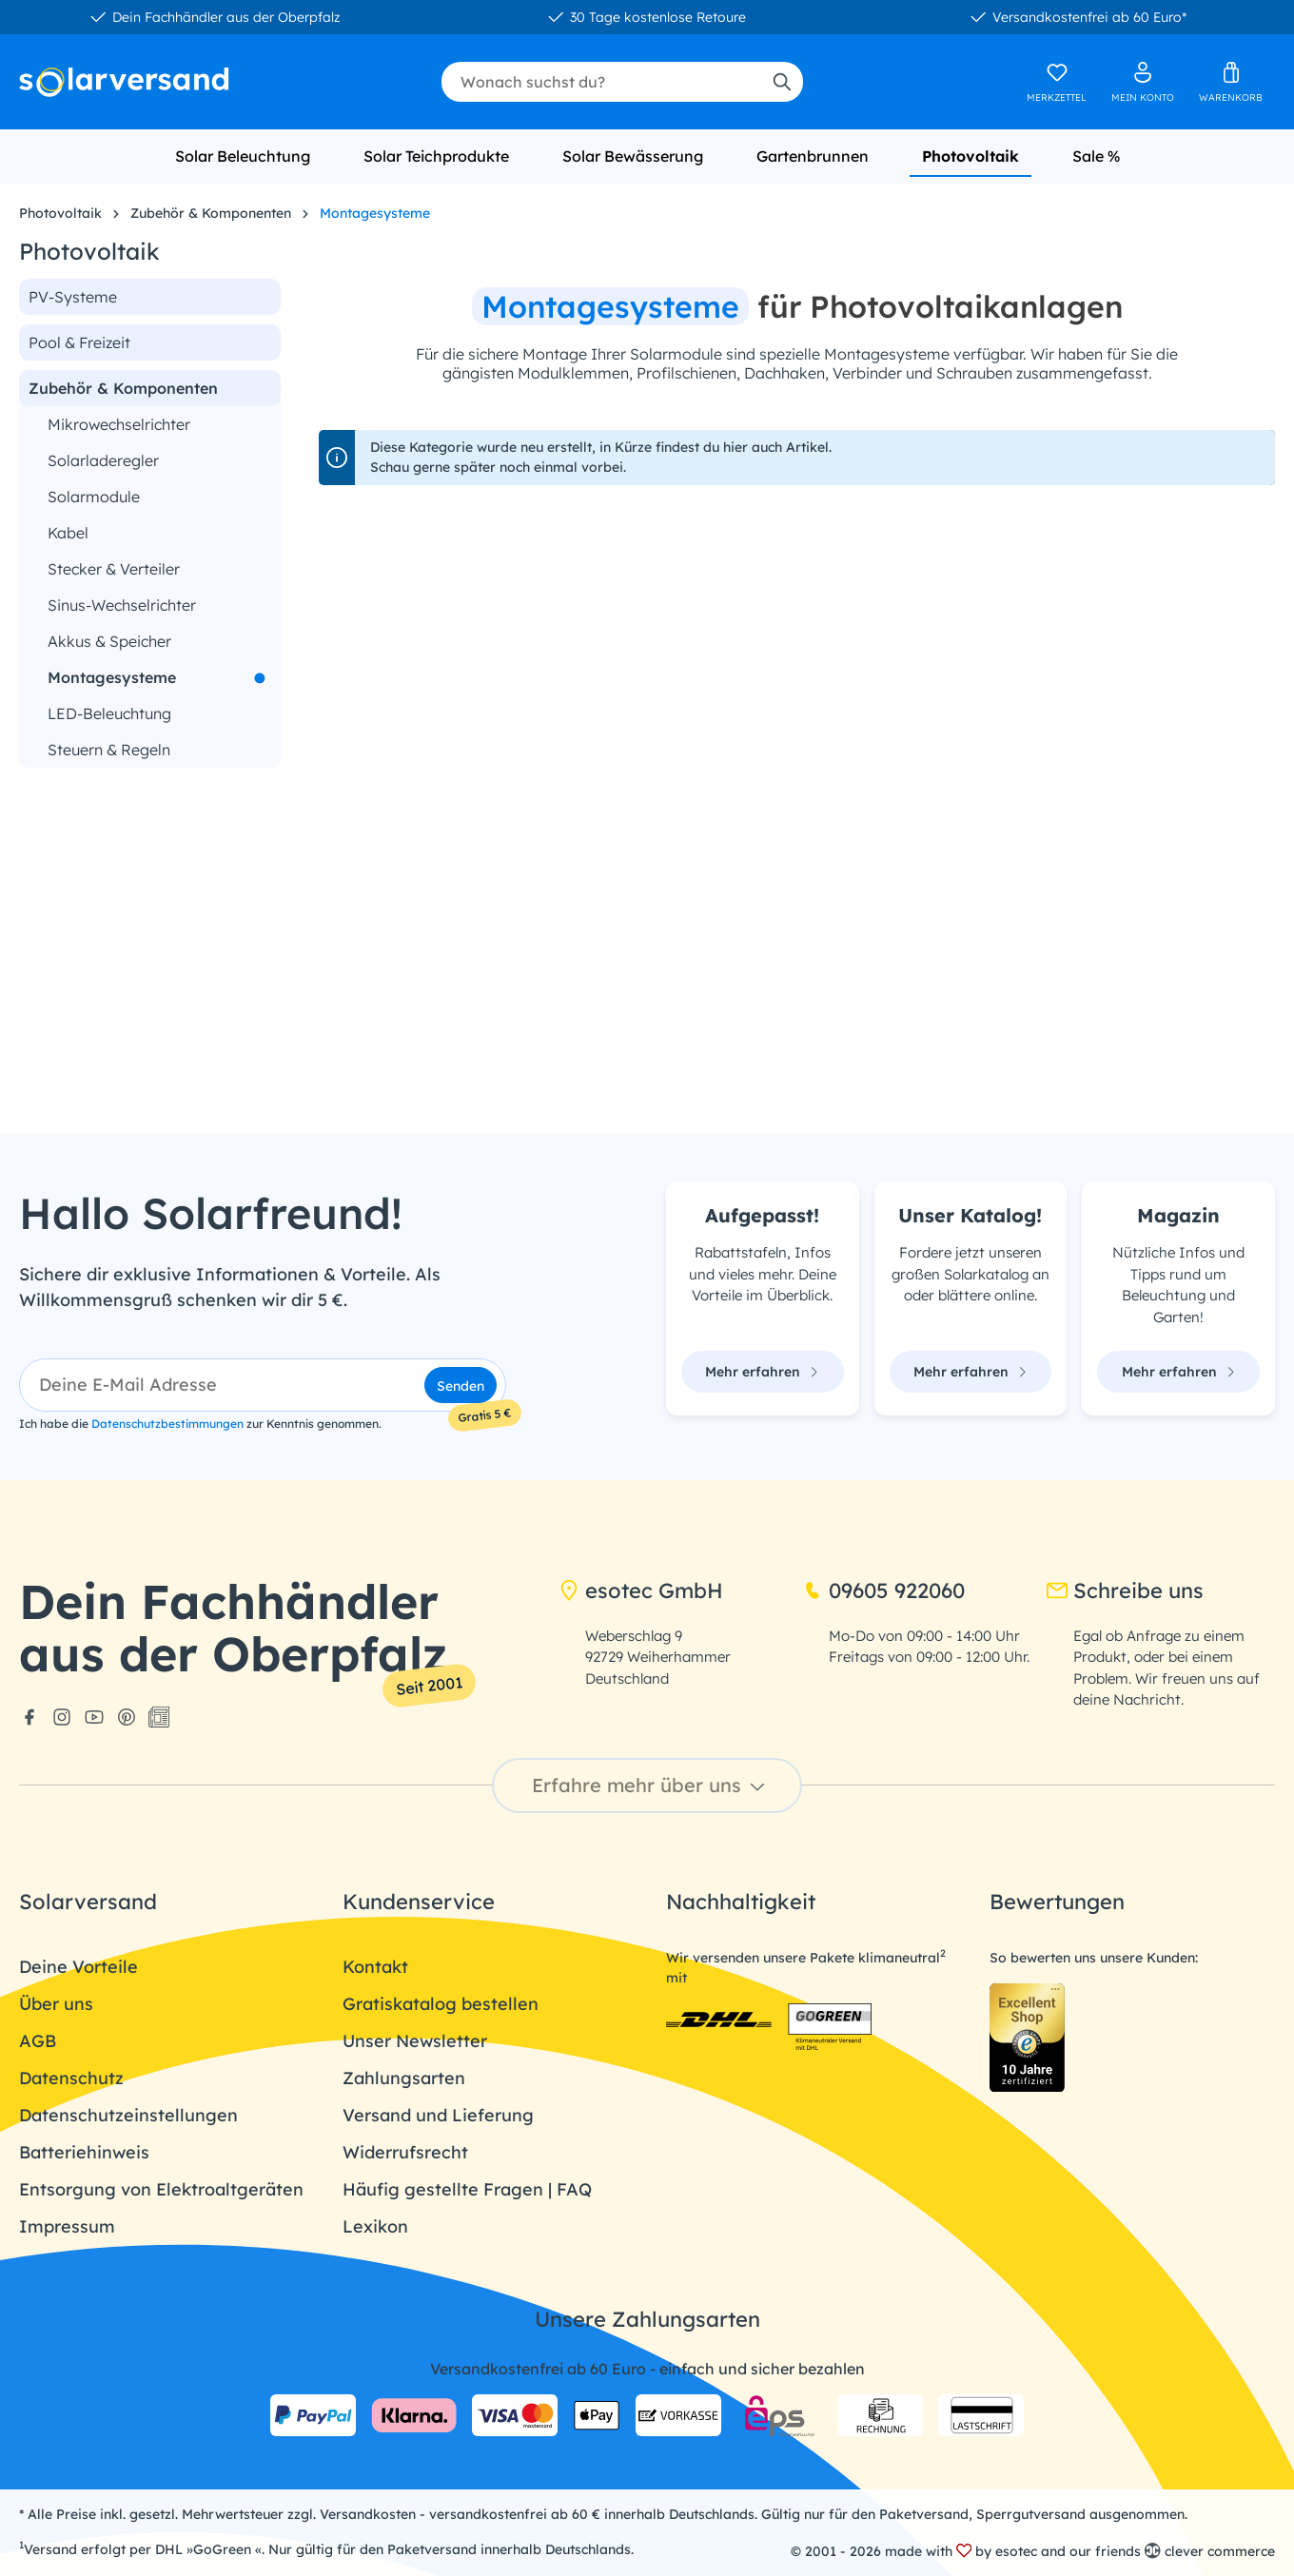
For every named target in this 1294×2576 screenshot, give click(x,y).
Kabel (68, 532)
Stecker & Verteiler (114, 568)
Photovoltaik (89, 251)
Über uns (56, 2004)
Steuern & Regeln (109, 749)
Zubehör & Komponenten (123, 388)
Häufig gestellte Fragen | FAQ (467, 2189)
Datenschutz (71, 2078)
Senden (460, 1386)
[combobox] (600, 82)
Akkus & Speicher (109, 641)
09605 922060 (883, 1590)
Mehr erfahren (762, 1371)
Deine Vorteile (78, 1967)
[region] (150, 936)
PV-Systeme (73, 296)
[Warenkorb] (1230, 81)
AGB (37, 2041)
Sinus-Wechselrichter (122, 605)
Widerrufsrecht (405, 2152)
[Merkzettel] (1056, 81)
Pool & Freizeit (79, 342)
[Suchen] (781, 82)
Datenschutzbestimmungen (167, 1423)
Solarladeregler (103, 460)
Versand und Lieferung (438, 2115)
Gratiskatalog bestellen (441, 2004)
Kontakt (375, 1967)
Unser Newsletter (415, 2041)
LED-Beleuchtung (109, 713)
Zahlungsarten (404, 2078)
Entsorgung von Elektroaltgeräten (161, 2189)
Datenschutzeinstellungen (128, 2115)
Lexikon (375, 2226)
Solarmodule (94, 496)
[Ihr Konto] (1142, 81)
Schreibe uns (1125, 1590)
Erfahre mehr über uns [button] (651, 1785)
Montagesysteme (112, 677)
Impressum (67, 2226)
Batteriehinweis (84, 2152)
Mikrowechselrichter (119, 424)
